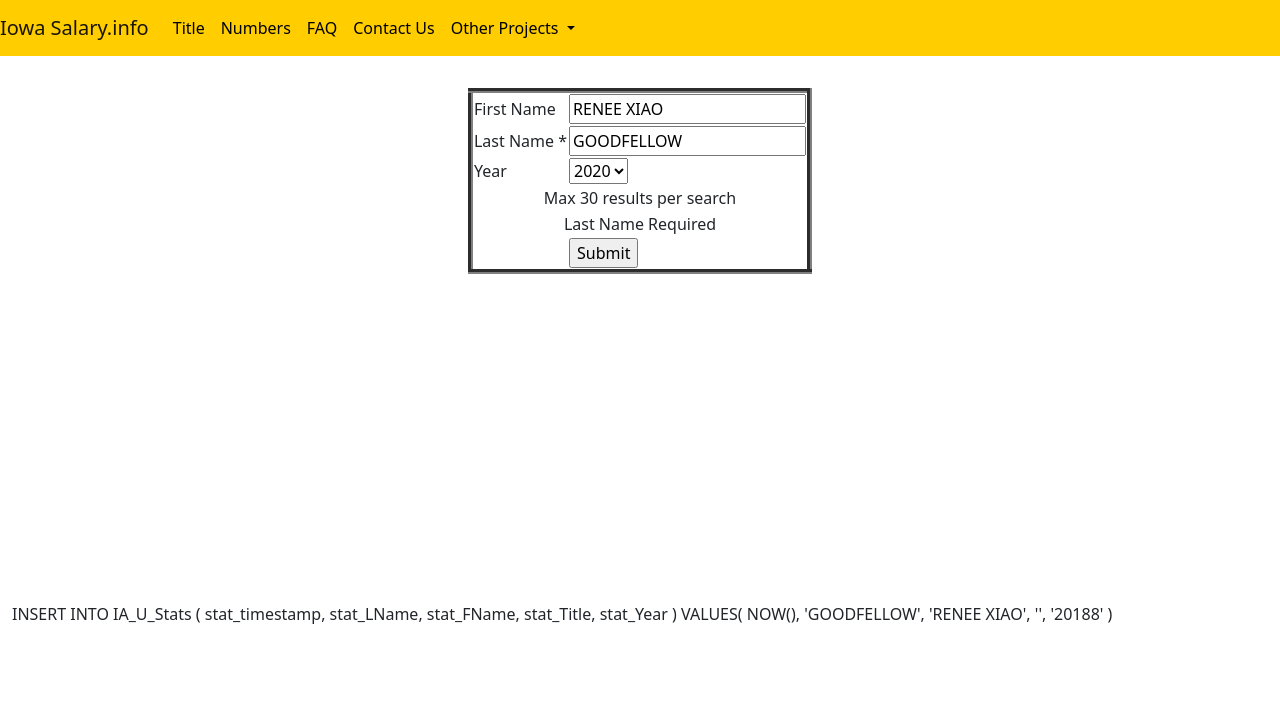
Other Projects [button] (507, 28)
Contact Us (393, 28)
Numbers (256, 28)
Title (189, 28)
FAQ (322, 28)
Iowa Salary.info (74, 27)
